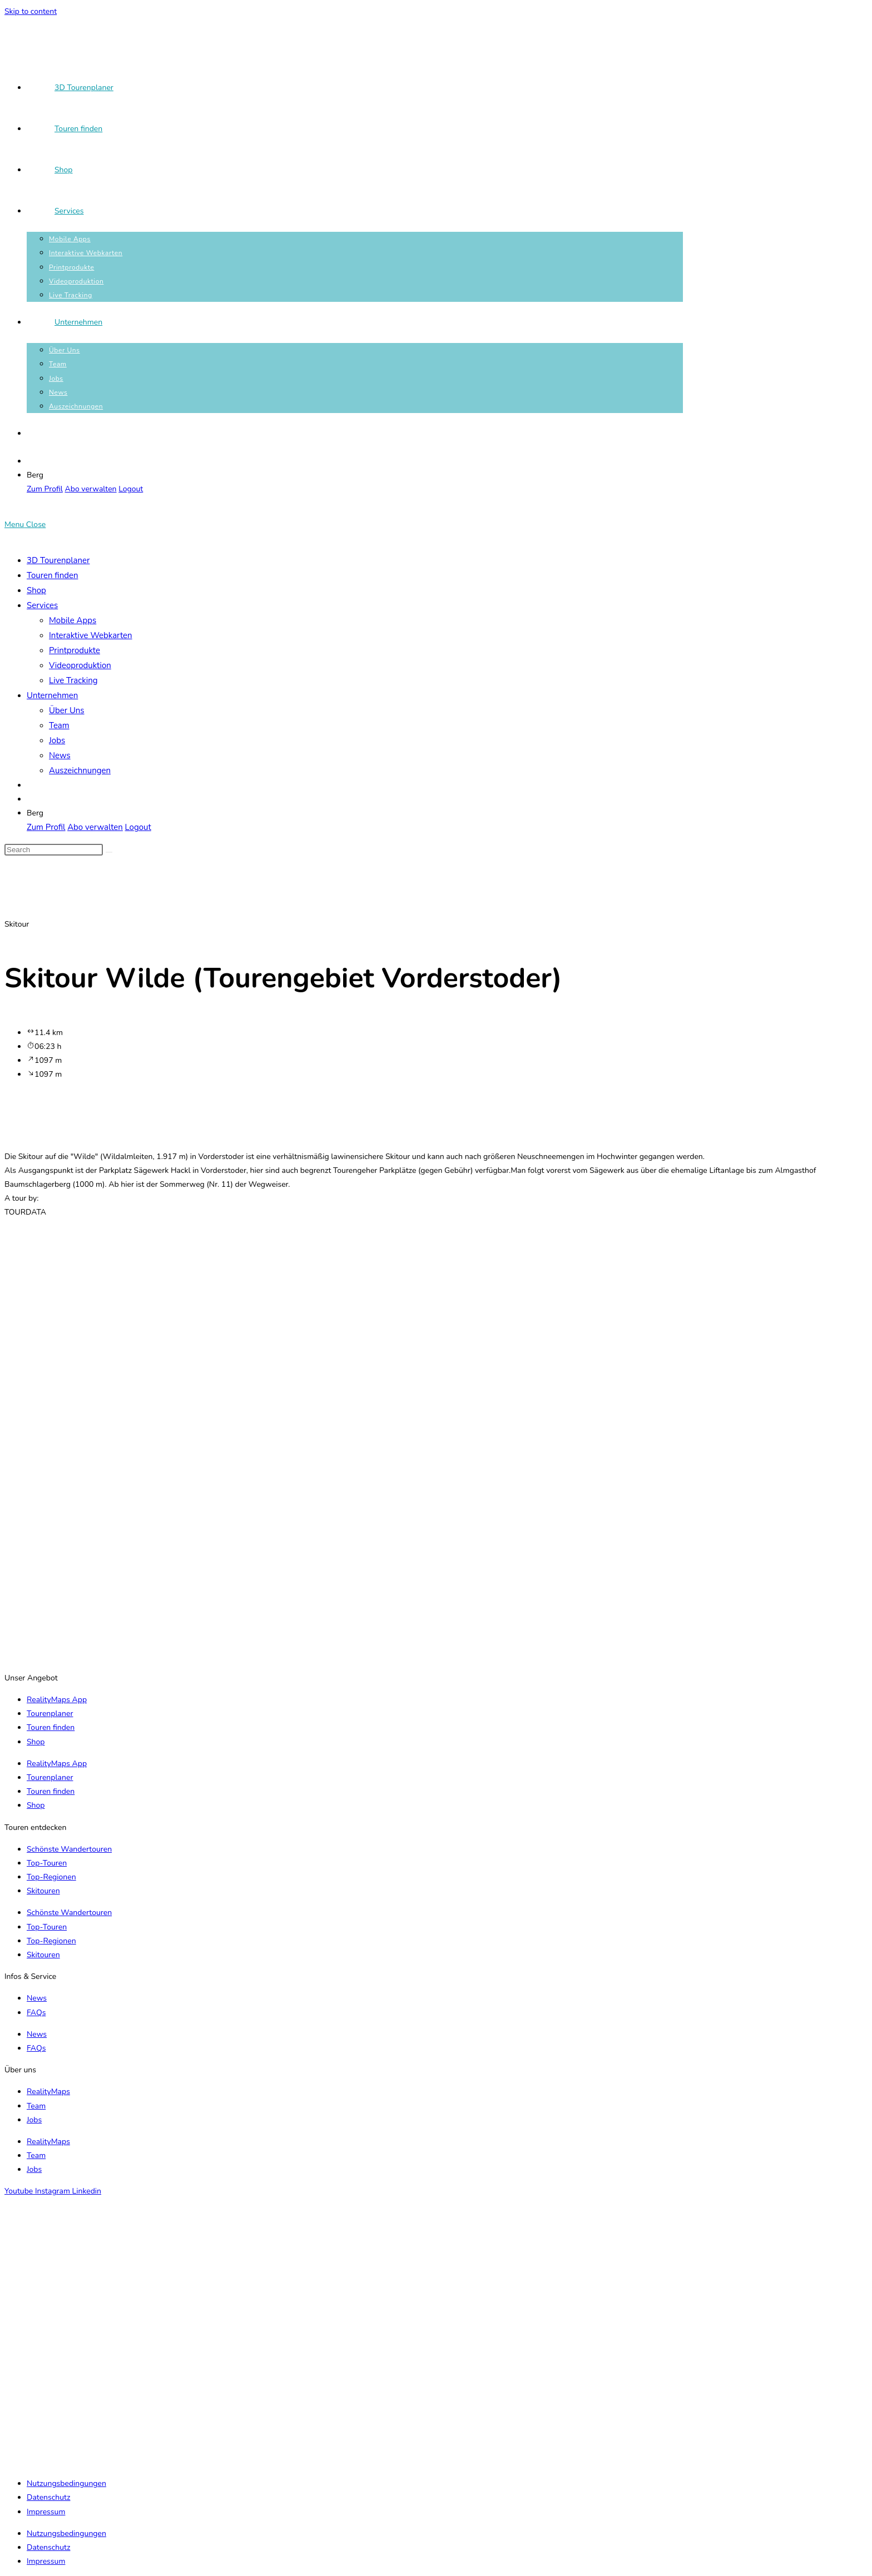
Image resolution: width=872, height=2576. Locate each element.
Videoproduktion (80, 665)
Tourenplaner (50, 1713)
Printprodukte (74, 650)
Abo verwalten (91, 489)
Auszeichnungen (80, 770)
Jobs (57, 740)
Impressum (46, 2512)
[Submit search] (109, 852)
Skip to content (30, 11)
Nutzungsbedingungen (66, 2483)
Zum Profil (45, 489)
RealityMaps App (57, 1699)
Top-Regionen (51, 1877)
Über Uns (67, 710)
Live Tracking (73, 680)
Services (42, 605)
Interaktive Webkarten (90, 635)
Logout (130, 489)
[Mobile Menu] (25, 524)
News (60, 755)
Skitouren (43, 1891)
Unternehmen (52, 695)
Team (59, 725)
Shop (36, 590)
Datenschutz (48, 2497)
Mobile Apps (72, 620)
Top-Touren (47, 1863)
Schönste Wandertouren (69, 1849)
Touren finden (52, 575)
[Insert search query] (53, 850)
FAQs (36, 2012)
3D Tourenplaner (58, 560)
